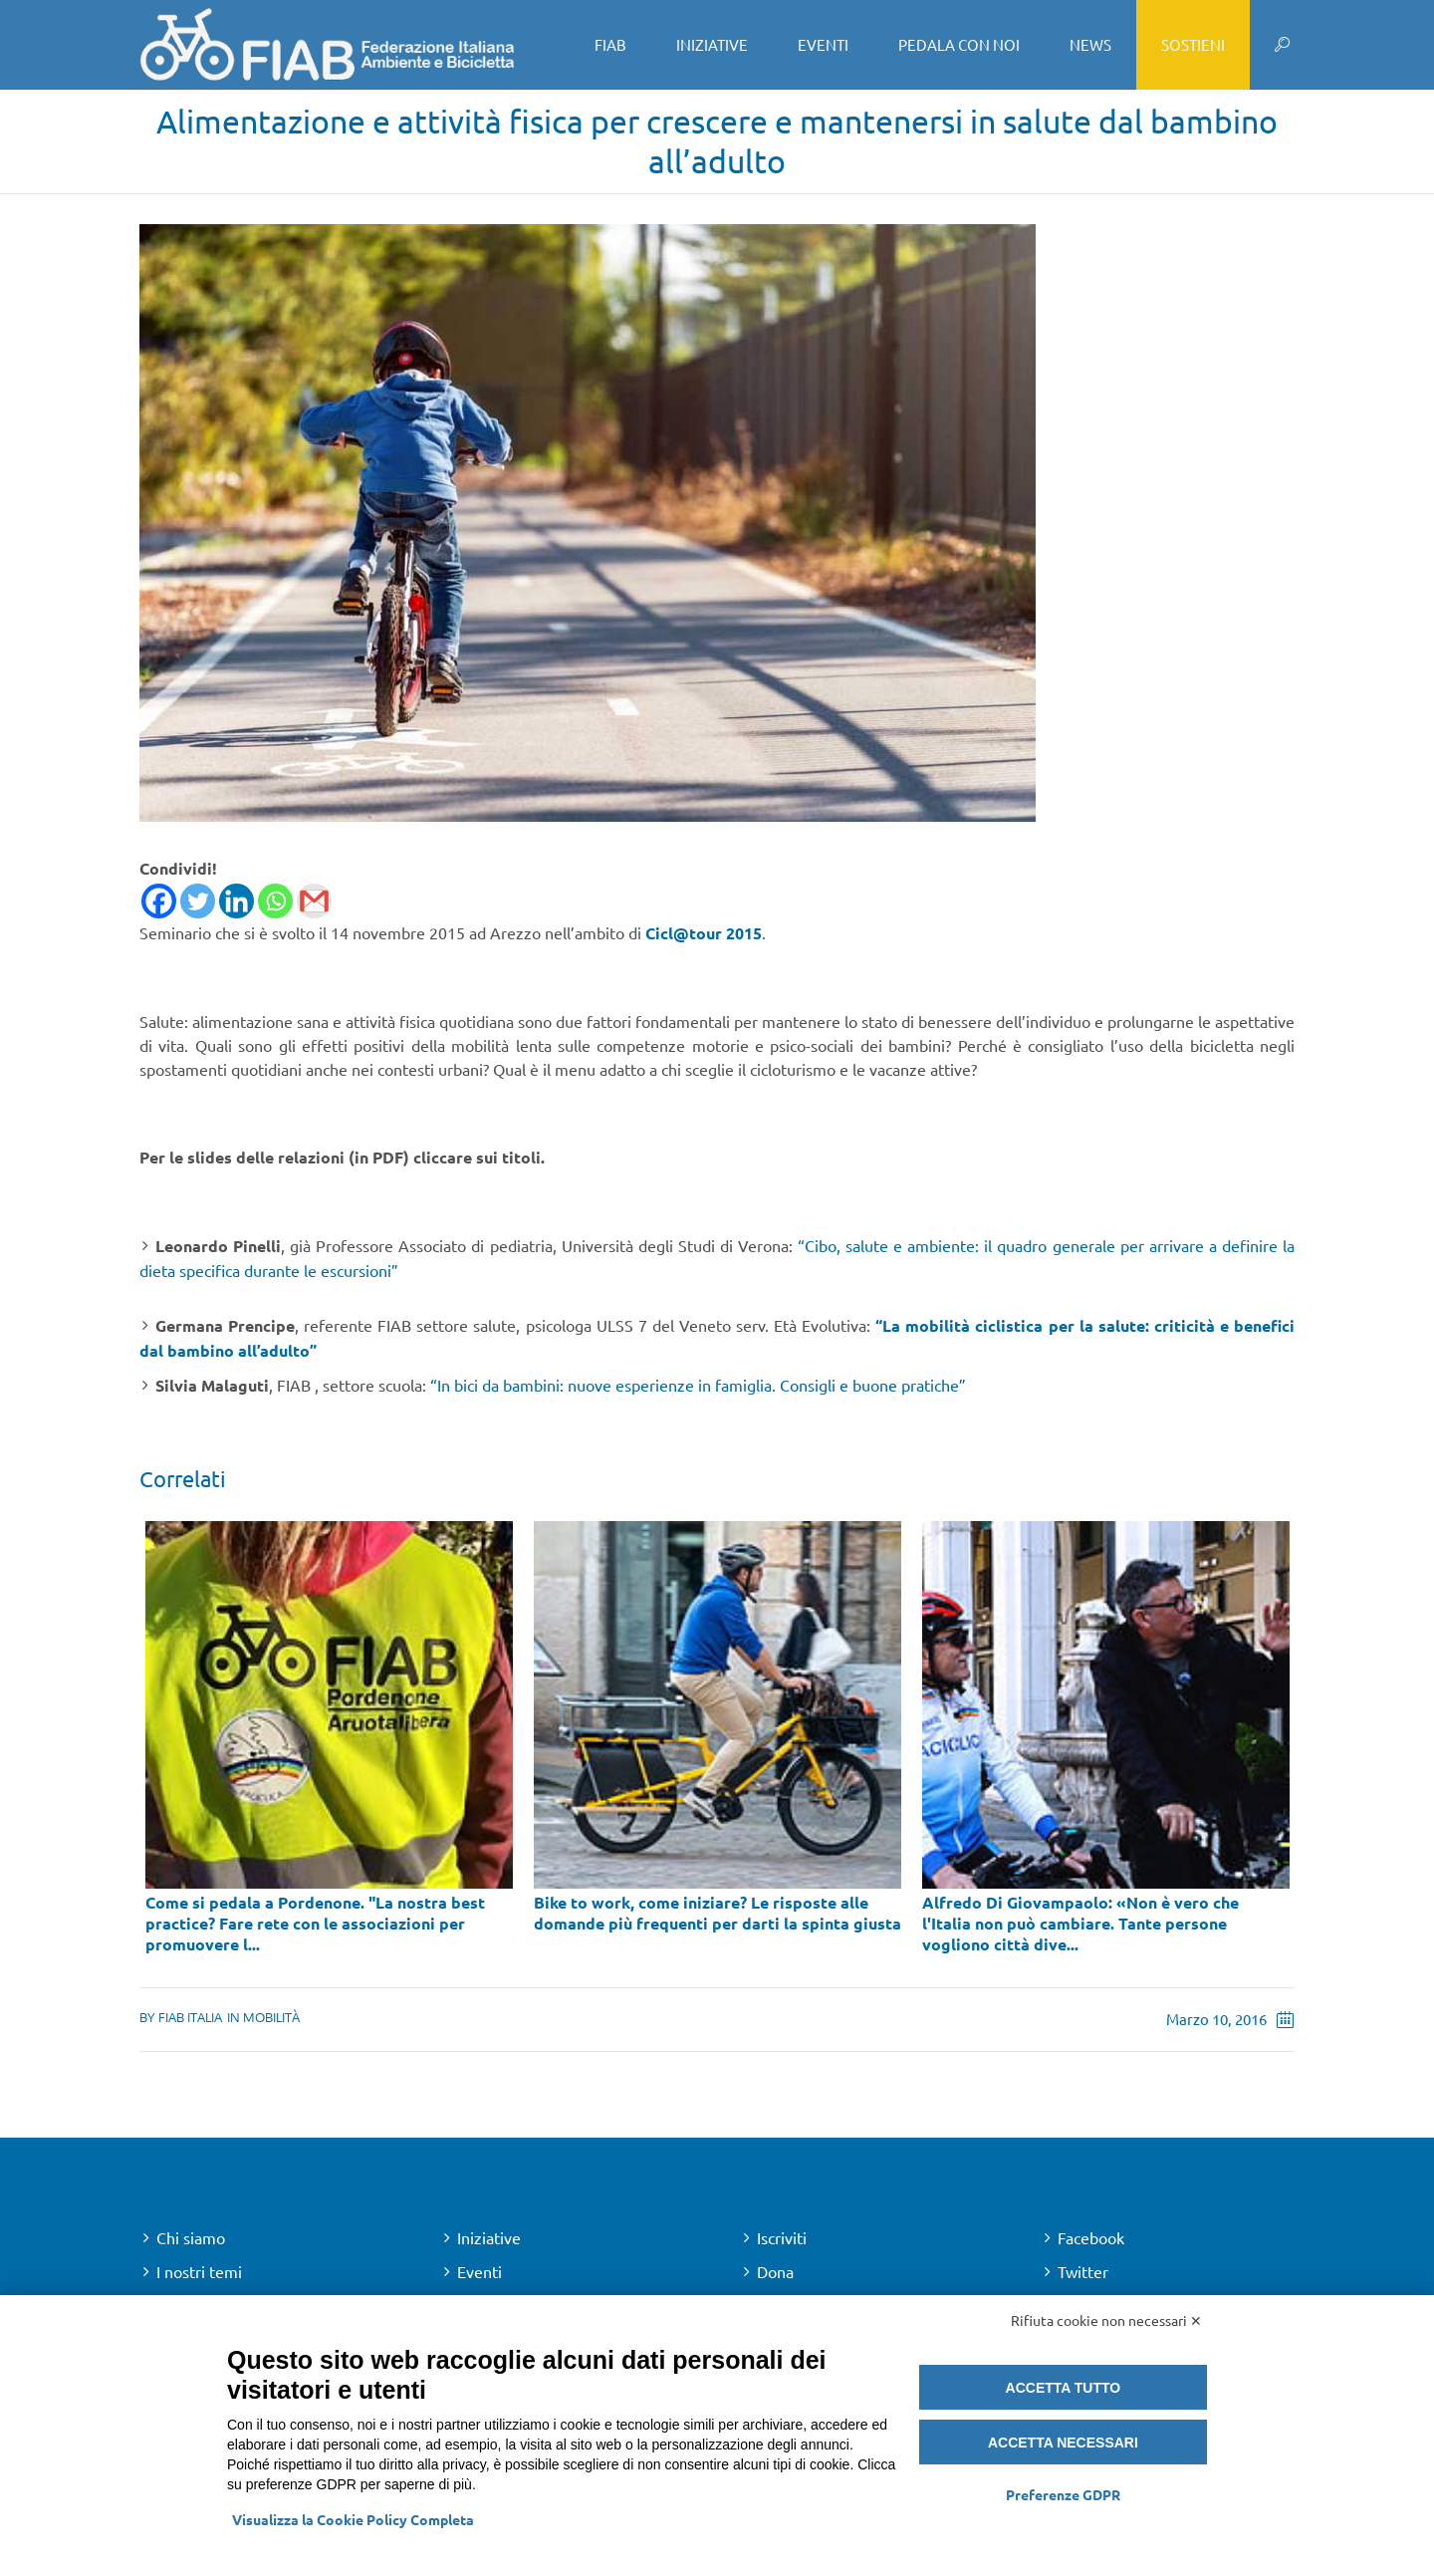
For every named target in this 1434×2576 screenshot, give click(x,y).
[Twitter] (197, 901)
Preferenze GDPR (1063, 2494)
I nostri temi (199, 2271)
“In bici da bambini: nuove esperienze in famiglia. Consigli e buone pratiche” (698, 1385)
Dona (775, 2271)
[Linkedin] (236, 901)
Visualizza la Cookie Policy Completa (353, 2519)
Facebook (1091, 2237)
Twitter (1083, 2271)
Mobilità (271, 2017)
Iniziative (489, 2237)
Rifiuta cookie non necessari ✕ (1106, 2320)
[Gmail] (314, 901)
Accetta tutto (1063, 2388)
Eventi (479, 2271)
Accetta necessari (1063, 2442)
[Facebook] (158, 901)
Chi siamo (190, 2237)
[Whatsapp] (275, 901)
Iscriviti (782, 2237)
